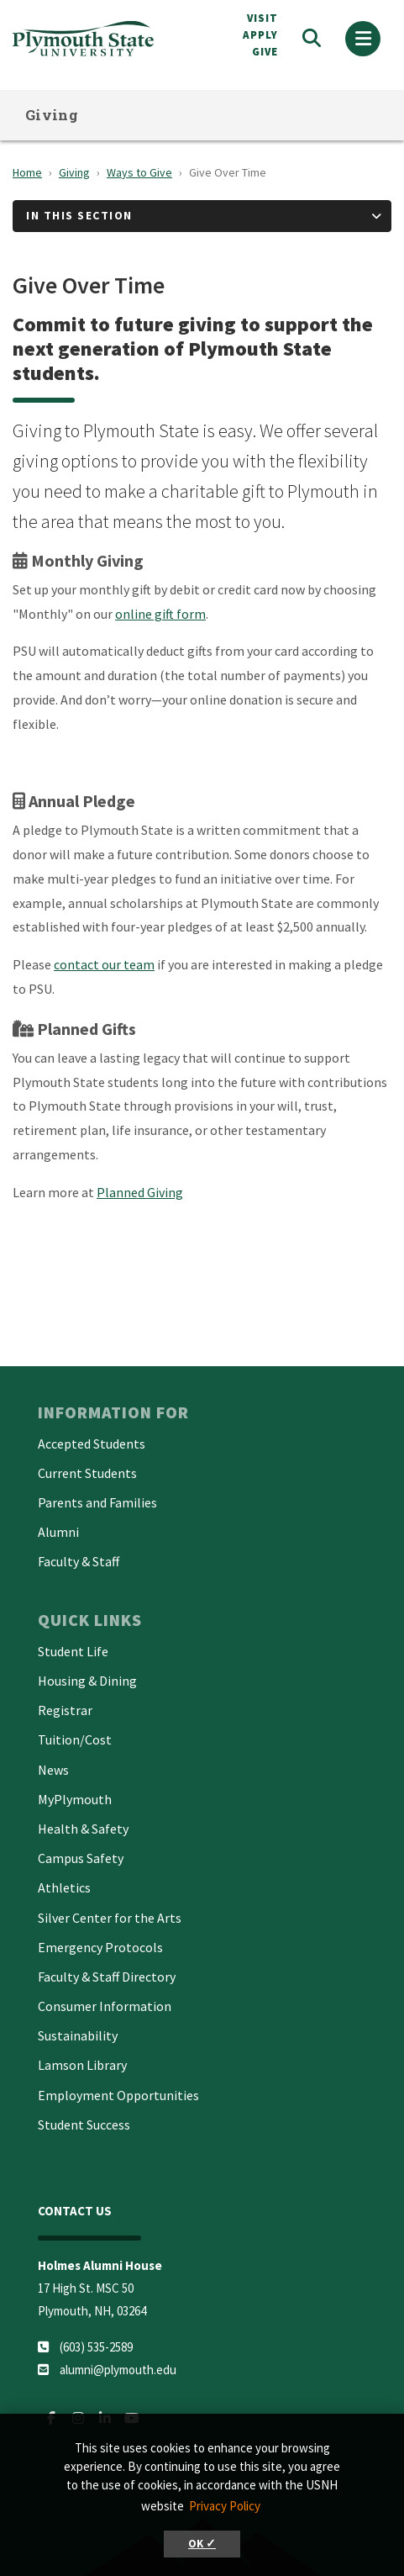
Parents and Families (97, 1502)
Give (265, 52)
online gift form (160, 613)
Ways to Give (139, 172)
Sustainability (78, 2035)
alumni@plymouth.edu (118, 2370)
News (53, 1769)
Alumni (58, 1531)
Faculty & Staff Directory (107, 1976)
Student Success (84, 2124)
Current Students (87, 1473)
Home (27, 172)
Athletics (64, 1887)
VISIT (262, 18)
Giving (51, 114)
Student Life (73, 1651)
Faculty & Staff (78, 1561)
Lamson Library (82, 2064)
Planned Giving (140, 1192)
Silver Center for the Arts (109, 1917)
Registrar (65, 1710)
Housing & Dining (87, 1680)
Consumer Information (104, 2006)
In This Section (79, 215)
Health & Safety (83, 1828)
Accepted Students (91, 1443)
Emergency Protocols (100, 1947)
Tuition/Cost (75, 1739)
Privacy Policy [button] (224, 2506)
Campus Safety (80, 1858)
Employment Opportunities (118, 2095)
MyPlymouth (75, 1799)
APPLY (260, 35)
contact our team (104, 964)
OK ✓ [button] (202, 2543)
